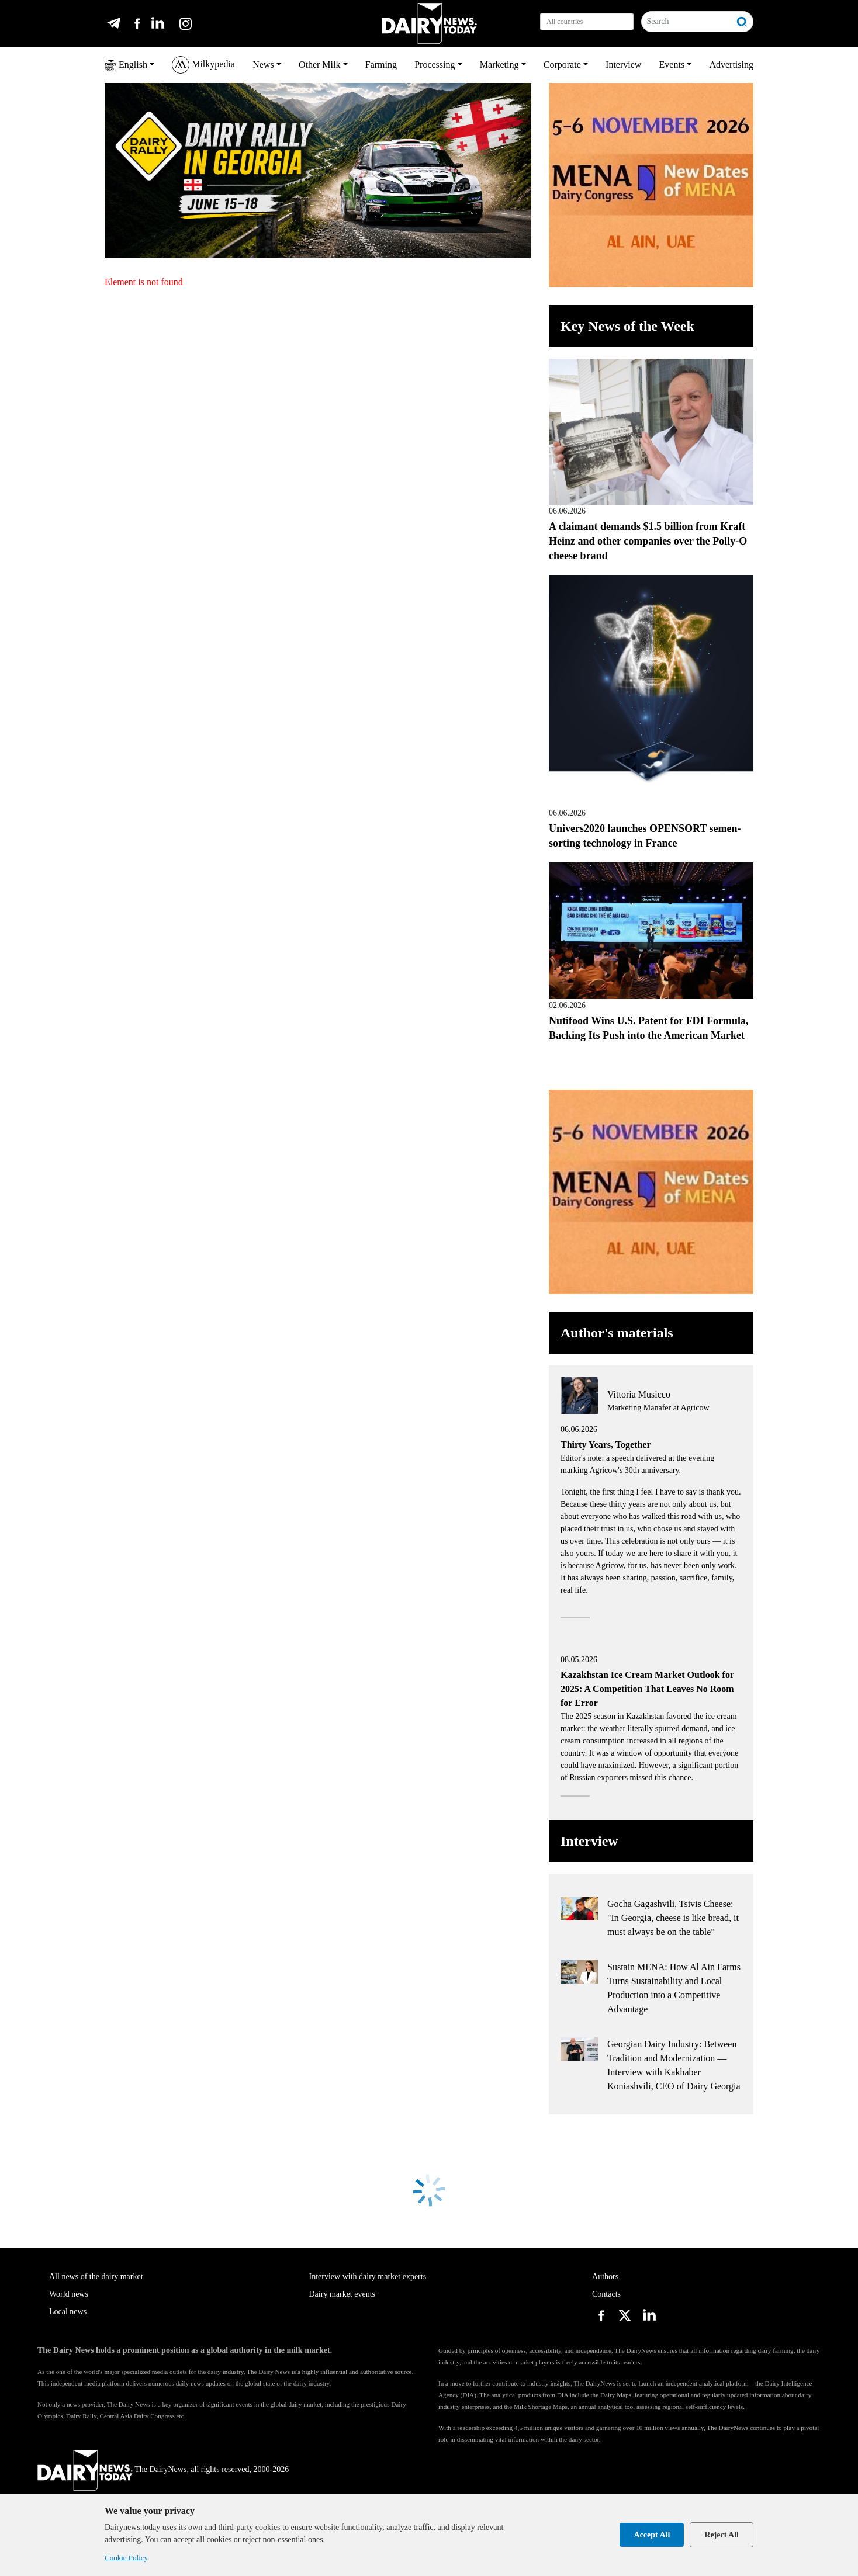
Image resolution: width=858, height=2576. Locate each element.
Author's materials (617, 1332)
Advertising (731, 65)
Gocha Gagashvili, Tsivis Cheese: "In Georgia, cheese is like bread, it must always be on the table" (673, 1918)
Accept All (652, 2534)
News (263, 65)
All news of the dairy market (96, 2276)
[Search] (686, 21)
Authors (605, 2276)
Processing (434, 65)
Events (672, 65)
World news (68, 2294)
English (126, 65)
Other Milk (320, 65)
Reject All (721, 2534)
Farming (381, 65)
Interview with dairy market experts (368, 2276)
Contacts (606, 2294)
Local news (68, 2311)
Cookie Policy (126, 2557)
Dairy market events (342, 2294)
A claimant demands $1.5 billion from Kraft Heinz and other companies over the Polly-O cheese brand (648, 541)
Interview (623, 65)
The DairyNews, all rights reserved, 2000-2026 (163, 2469)
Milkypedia (203, 65)
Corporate (562, 65)
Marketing (499, 65)
